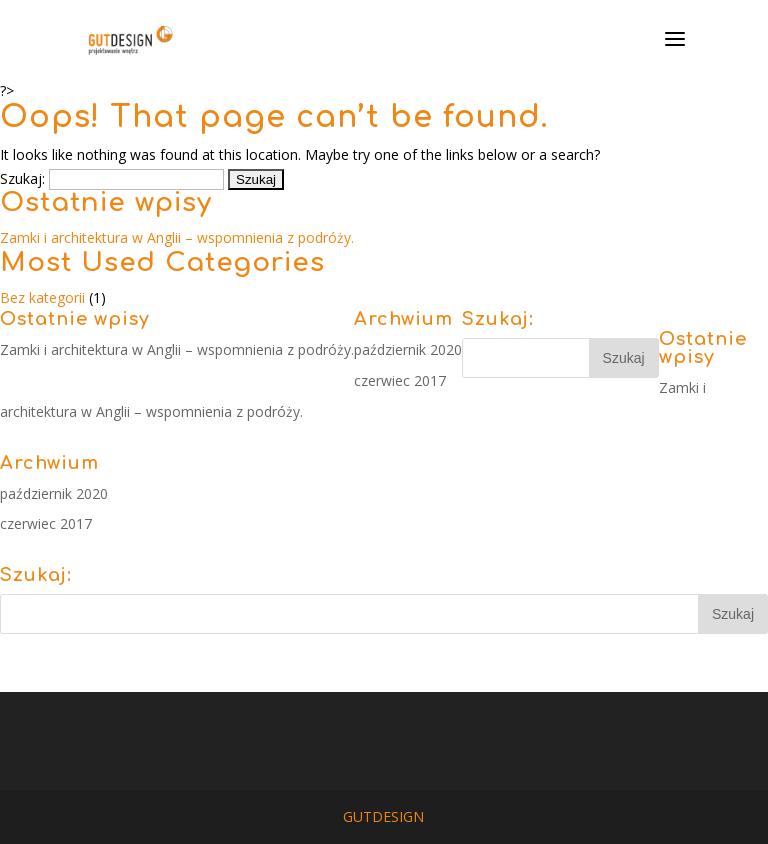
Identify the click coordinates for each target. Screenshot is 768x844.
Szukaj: (22, 178)
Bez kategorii (42, 297)
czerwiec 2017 (400, 380)
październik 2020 (408, 349)
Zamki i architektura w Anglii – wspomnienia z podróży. (177, 237)
